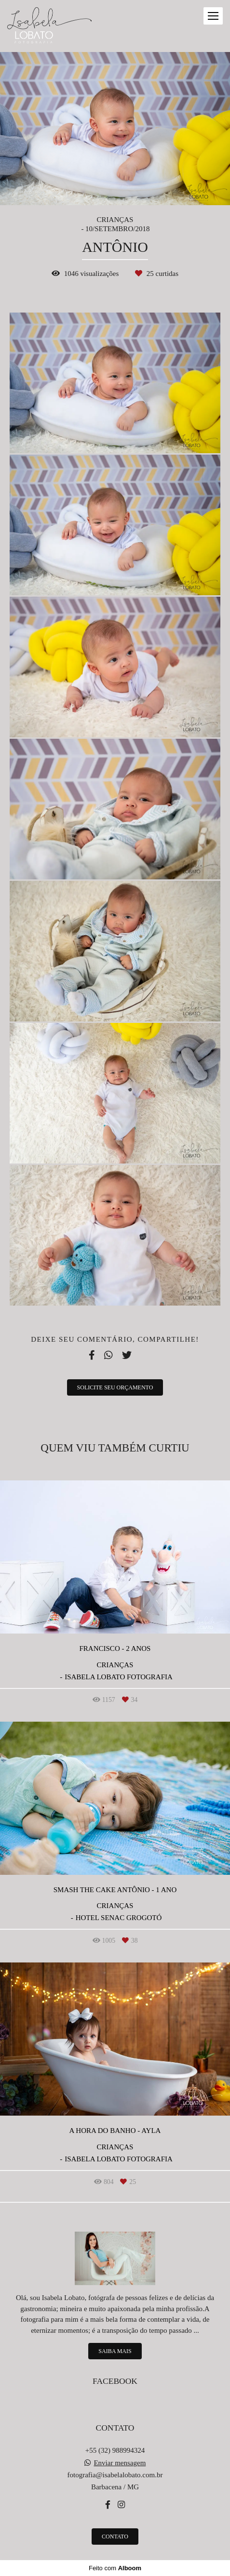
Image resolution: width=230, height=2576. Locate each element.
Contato (115, 2536)
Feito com (115, 2568)
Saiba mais (114, 2351)
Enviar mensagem (120, 2463)
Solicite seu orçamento (115, 1387)
